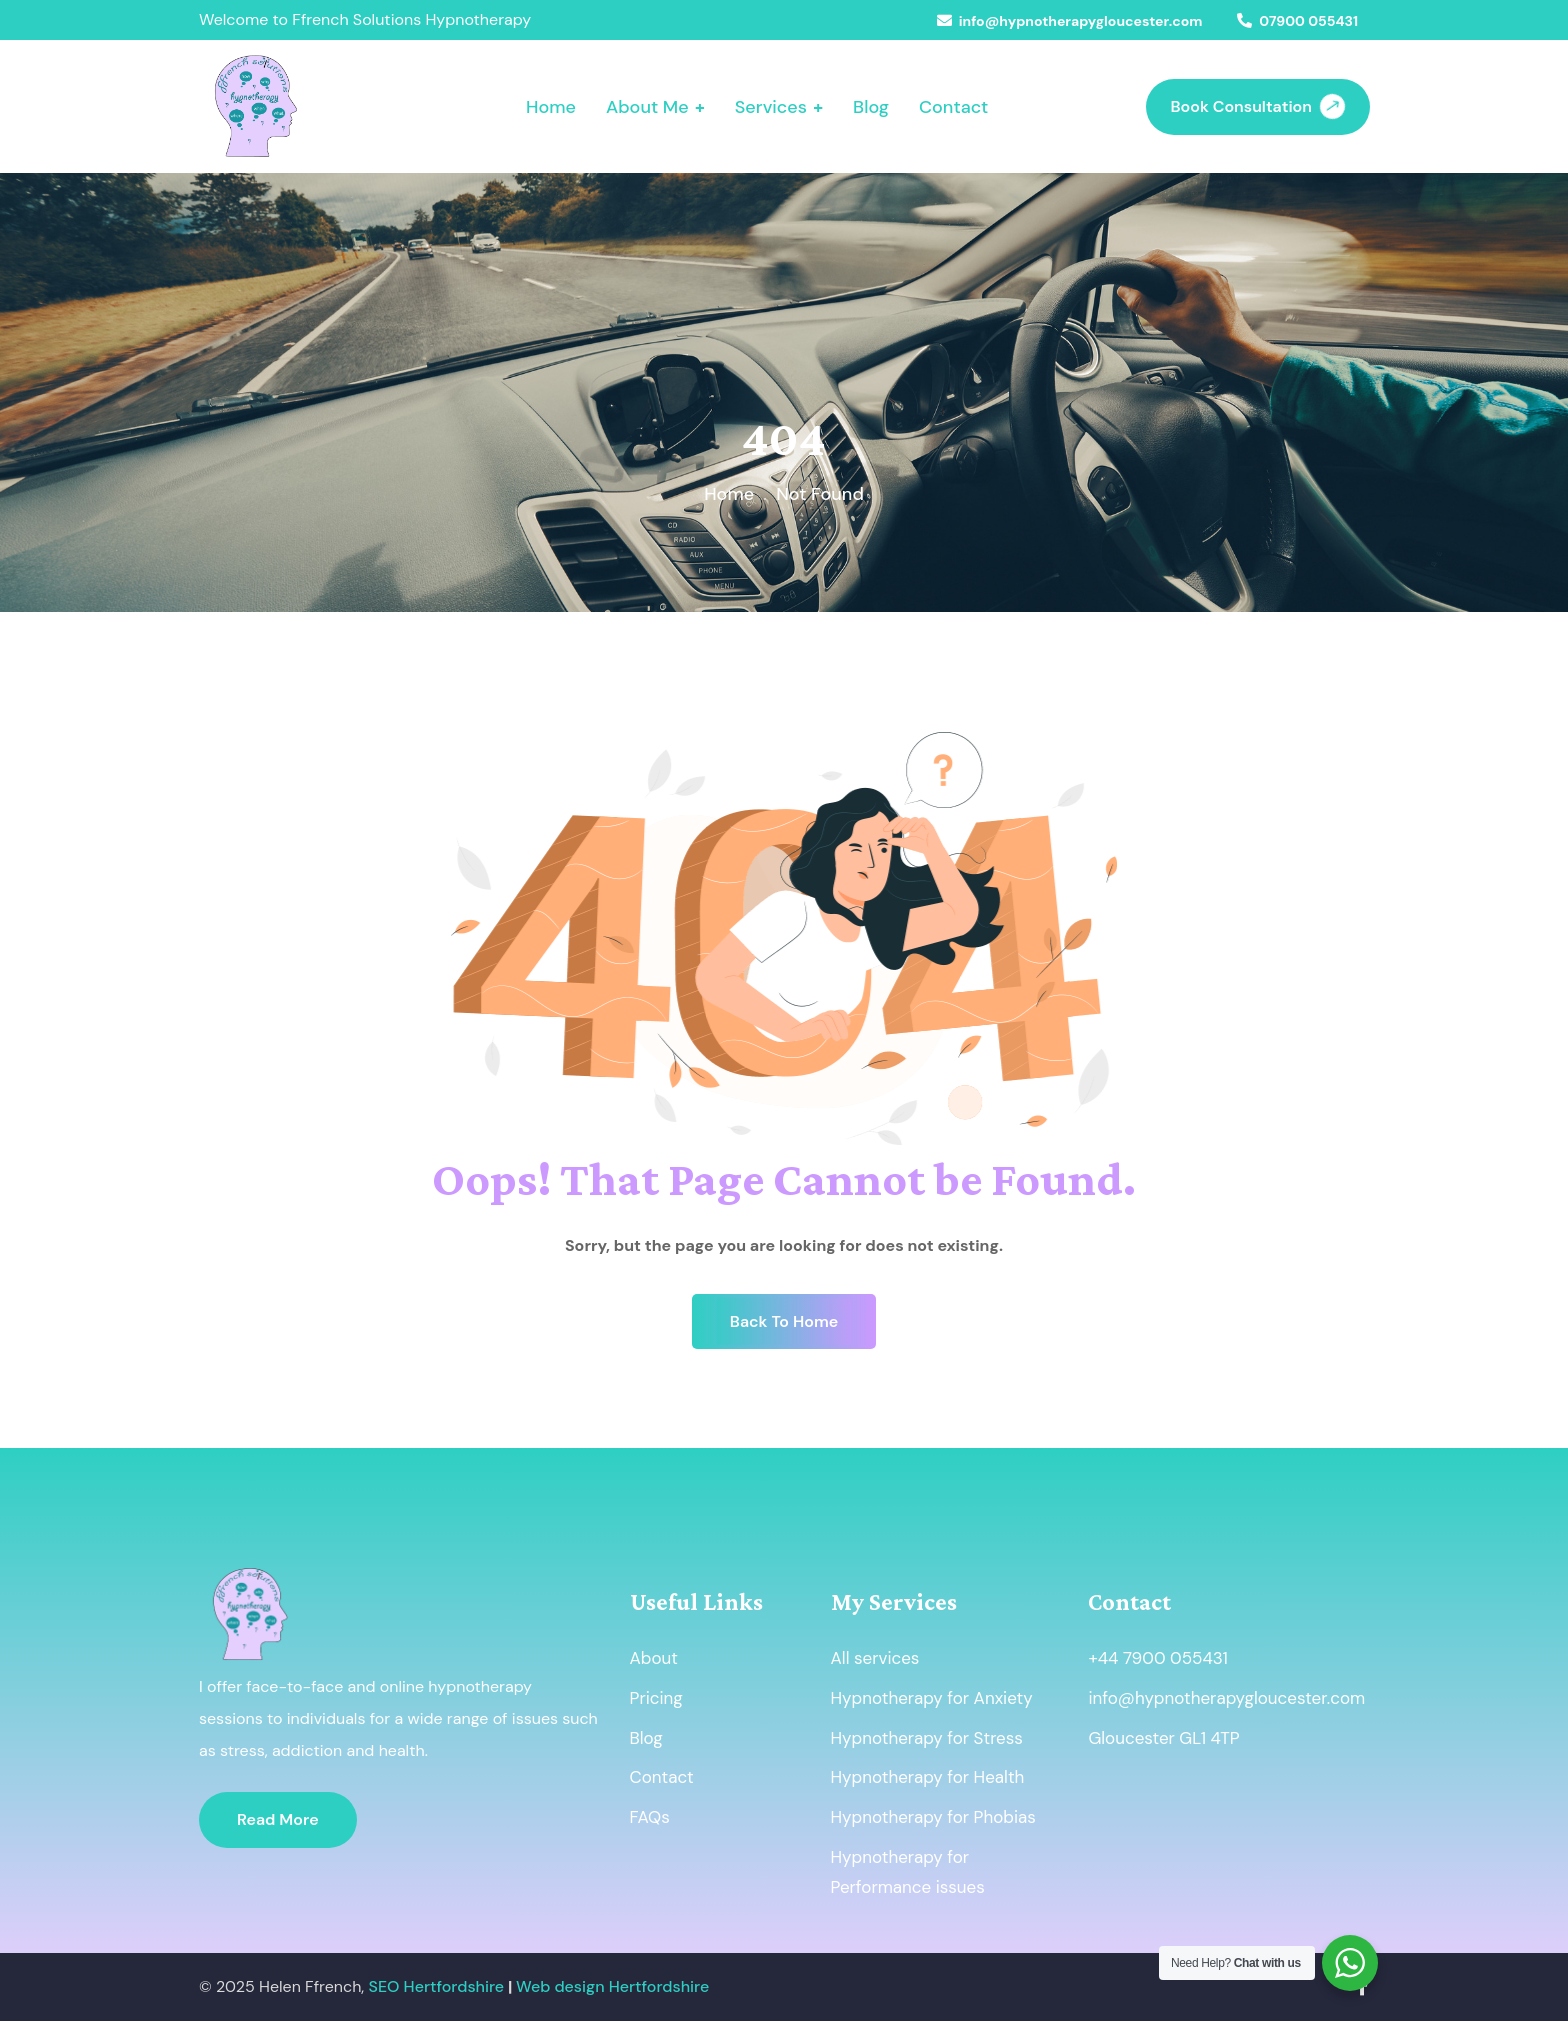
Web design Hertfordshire (612, 1986)
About (654, 1658)
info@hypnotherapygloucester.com (1081, 21)
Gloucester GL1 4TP (1163, 1738)
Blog (646, 1738)
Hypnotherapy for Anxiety (932, 1698)
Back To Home (784, 1321)
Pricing (656, 1698)
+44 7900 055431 (1157, 1658)
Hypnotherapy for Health (928, 1777)
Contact (662, 1777)
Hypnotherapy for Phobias (933, 1817)
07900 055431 (1308, 21)
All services (875, 1658)
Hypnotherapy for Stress (927, 1738)
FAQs (650, 1817)
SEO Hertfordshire (437, 1986)
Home (729, 494)
